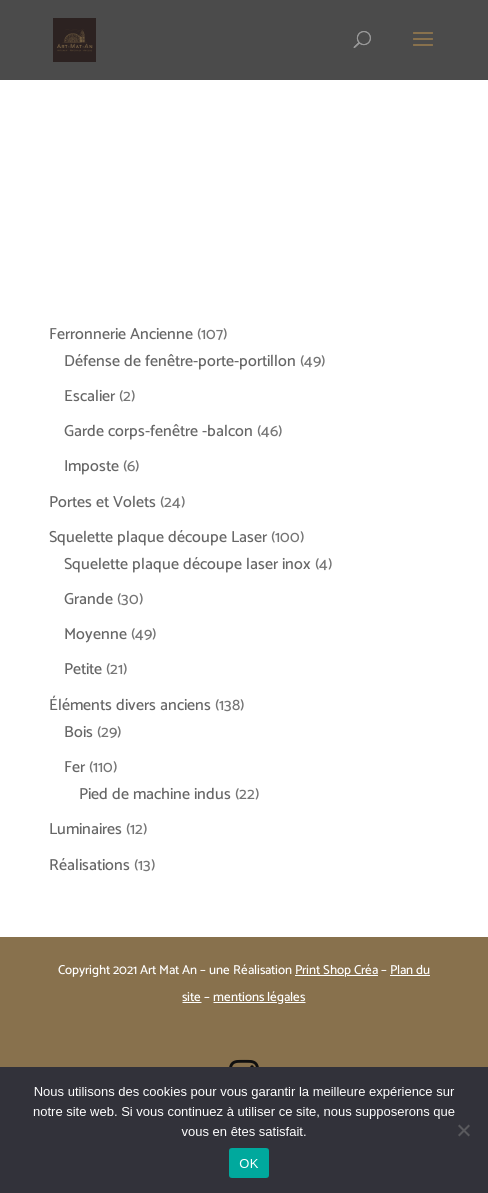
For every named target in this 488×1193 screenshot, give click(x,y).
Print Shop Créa (336, 970)
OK (248, 1163)
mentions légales (259, 997)
